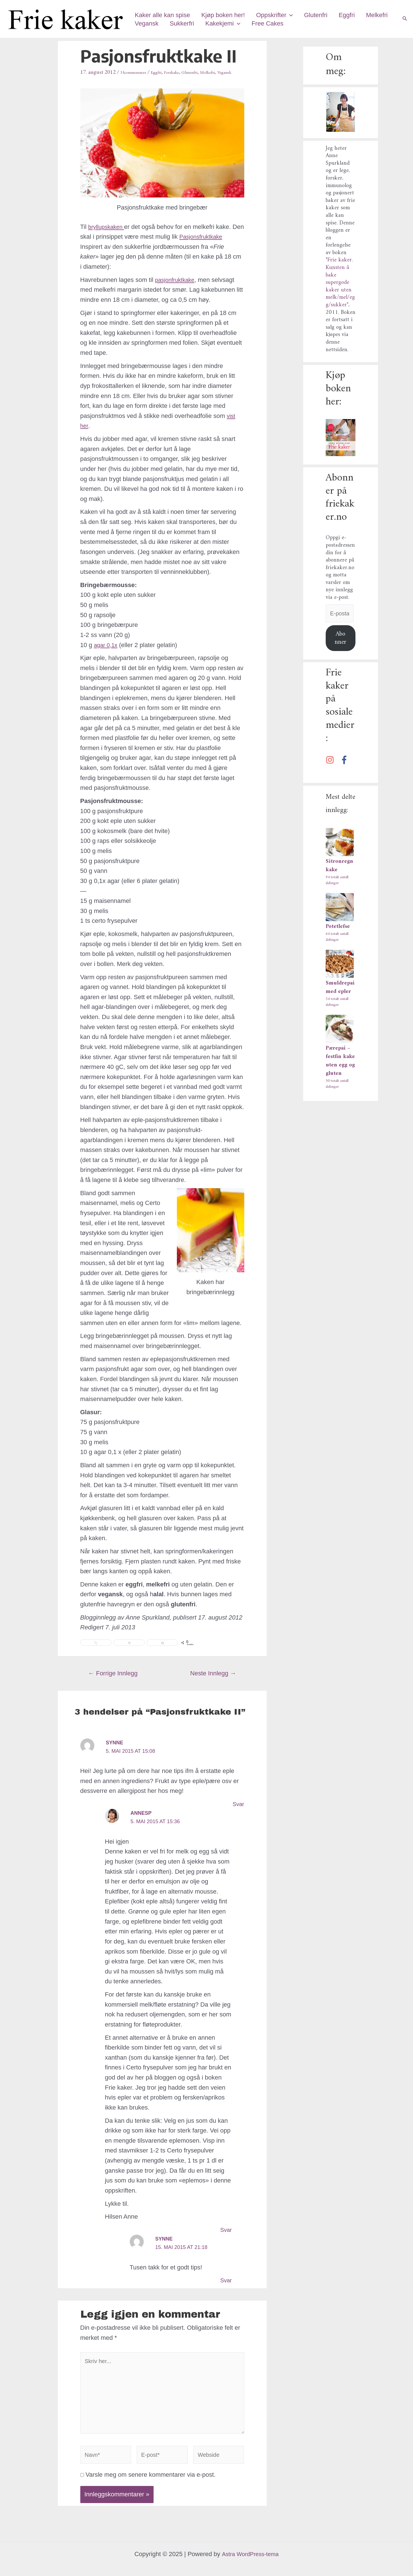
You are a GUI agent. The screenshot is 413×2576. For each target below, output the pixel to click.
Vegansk (181, 23)
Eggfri (352, 15)
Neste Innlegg (213, 1681)
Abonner (340, 639)
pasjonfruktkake (176, 287)
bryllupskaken (108, 234)
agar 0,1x (107, 653)
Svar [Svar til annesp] (225, 2237)
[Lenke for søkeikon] (404, 19)
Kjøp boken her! (225, 15)
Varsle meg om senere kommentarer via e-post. (151, 2492)
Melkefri (146, 23)
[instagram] (332, 761)
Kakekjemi (259, 23)
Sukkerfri (217, 23)
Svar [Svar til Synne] (237, 1811)
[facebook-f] (346, 761)
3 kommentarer (137, 71)
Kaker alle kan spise (163, 15)
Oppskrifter (277, 15)
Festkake (184, 71)
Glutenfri (319, 15)
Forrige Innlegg (113, 1681)
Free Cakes (305, 23)
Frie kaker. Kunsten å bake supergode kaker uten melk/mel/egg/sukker (340, 282)
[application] (292, 15)
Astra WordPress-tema (250, 2553)
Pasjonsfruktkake (103, 254)
